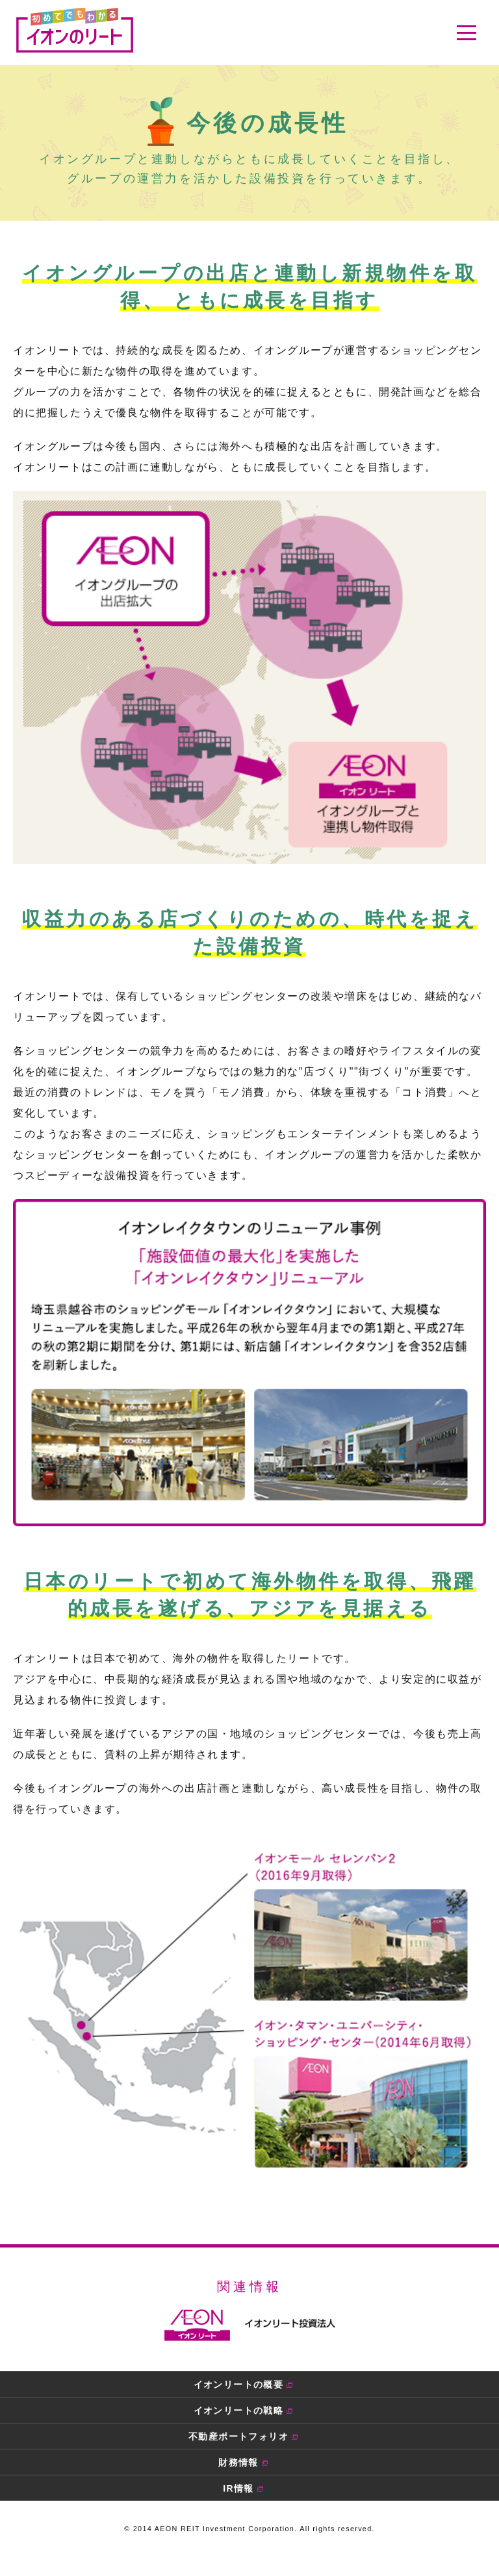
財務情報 (238, 2462)
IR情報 (238, 2488)
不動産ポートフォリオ (238, 2436)
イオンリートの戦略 (239, 2410)
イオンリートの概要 (239, 2384)
